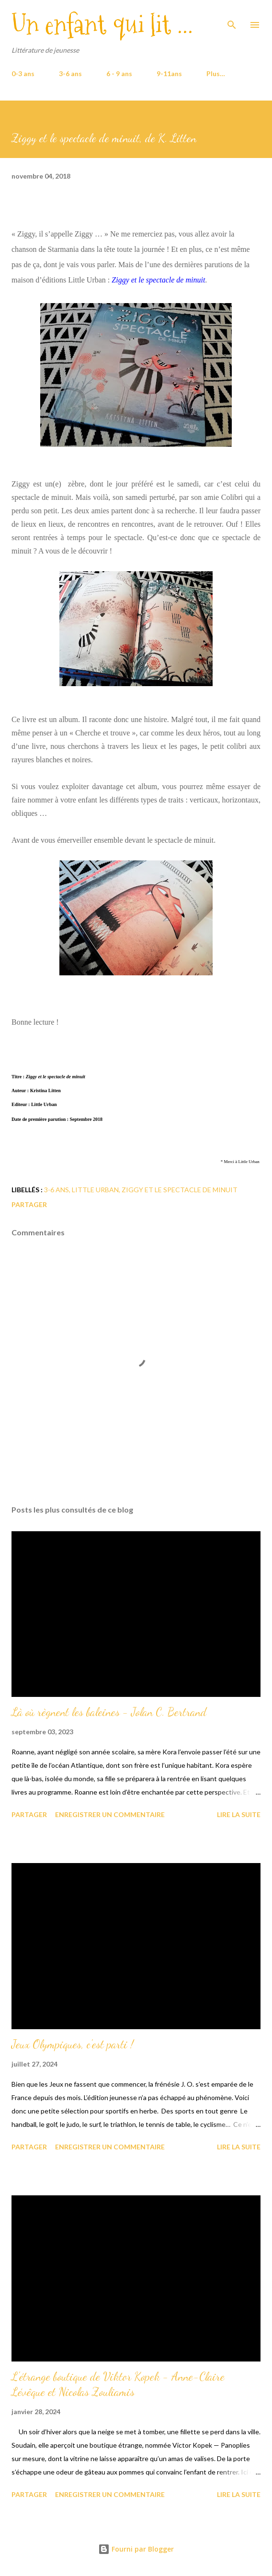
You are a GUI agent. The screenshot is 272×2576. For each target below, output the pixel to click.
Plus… (215, 73)
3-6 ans (70, 73)
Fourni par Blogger (136, 2548)
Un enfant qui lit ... (102, 24)
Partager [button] (29, 1204)
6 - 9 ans (119, 73)
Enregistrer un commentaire (110, 1814)
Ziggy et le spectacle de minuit (180, 1190)
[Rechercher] (232, 17)
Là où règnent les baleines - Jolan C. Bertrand (108, 1712)
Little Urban (95, 1190)
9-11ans (169, 73)
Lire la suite (239, 1814)
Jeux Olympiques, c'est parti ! (72, 2044)
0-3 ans (22, 73)
